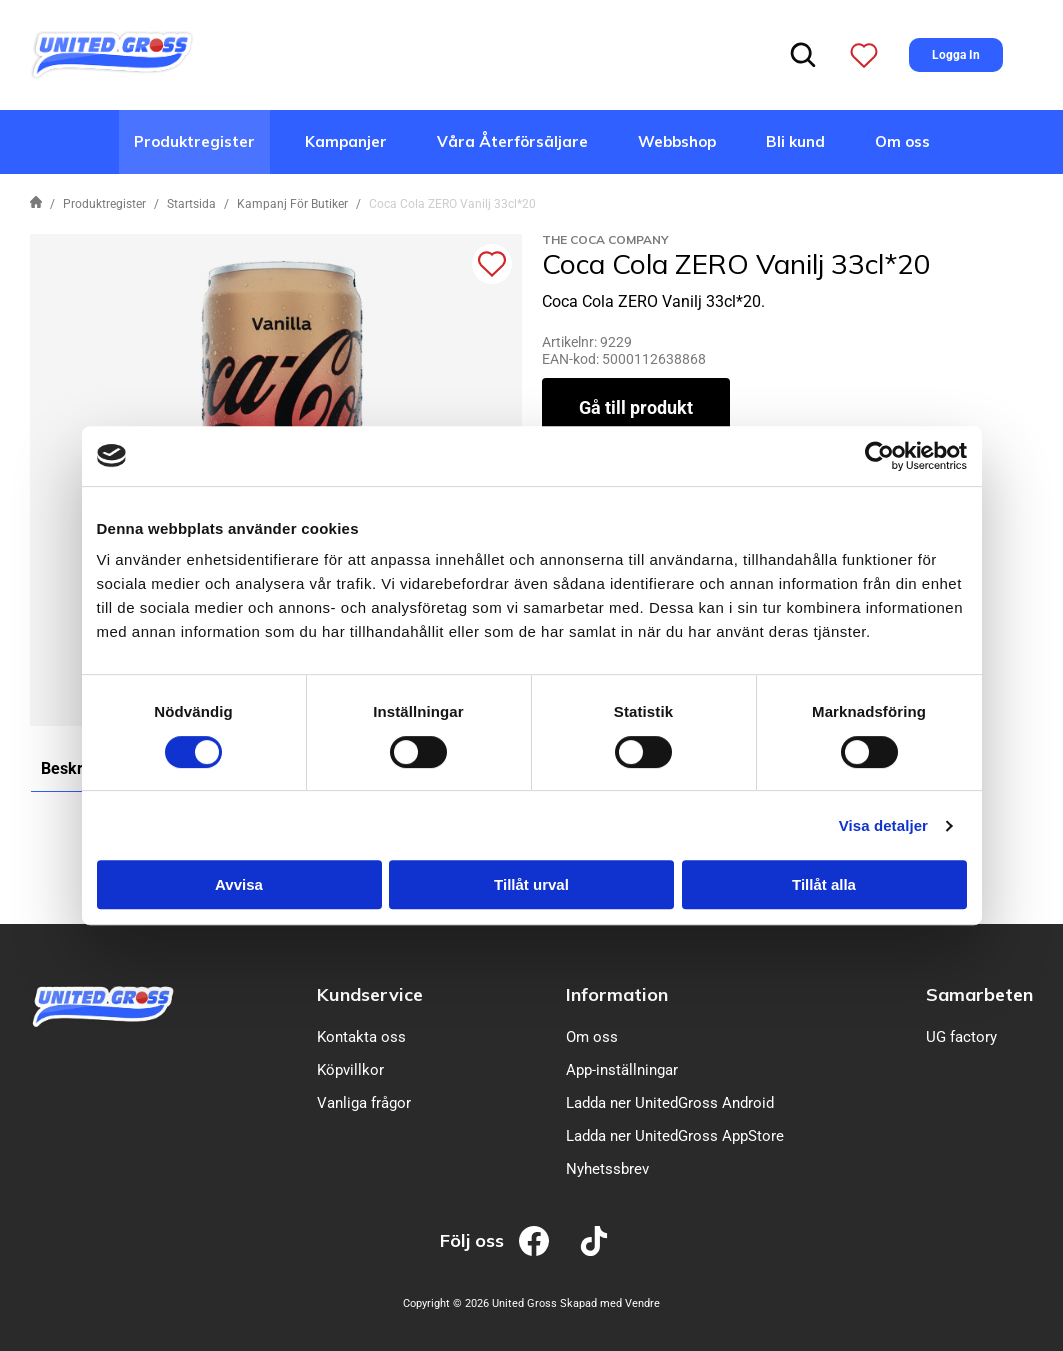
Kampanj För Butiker (292, 204)
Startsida (191, 204)
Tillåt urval (531, 884)
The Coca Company (605, 239)
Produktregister (194, 141)
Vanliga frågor (364, 1103)
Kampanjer (346, 141)
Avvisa (239, 884)
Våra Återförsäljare (512, 141)
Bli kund (795, 141)
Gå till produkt (636, 407)
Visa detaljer (883, 825)
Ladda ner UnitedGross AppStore (675, 1136)
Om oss (902, 141)
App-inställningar (622, 1070)
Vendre (642, 1303)
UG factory (961, 1037)
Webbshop (677, 141)
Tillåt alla (824, 884)
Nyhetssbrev (607, 1169)
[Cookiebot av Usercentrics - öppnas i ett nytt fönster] (879, 456)
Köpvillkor (350, 1070)
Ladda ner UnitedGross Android (670, 1103)
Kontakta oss (361, 1037)
